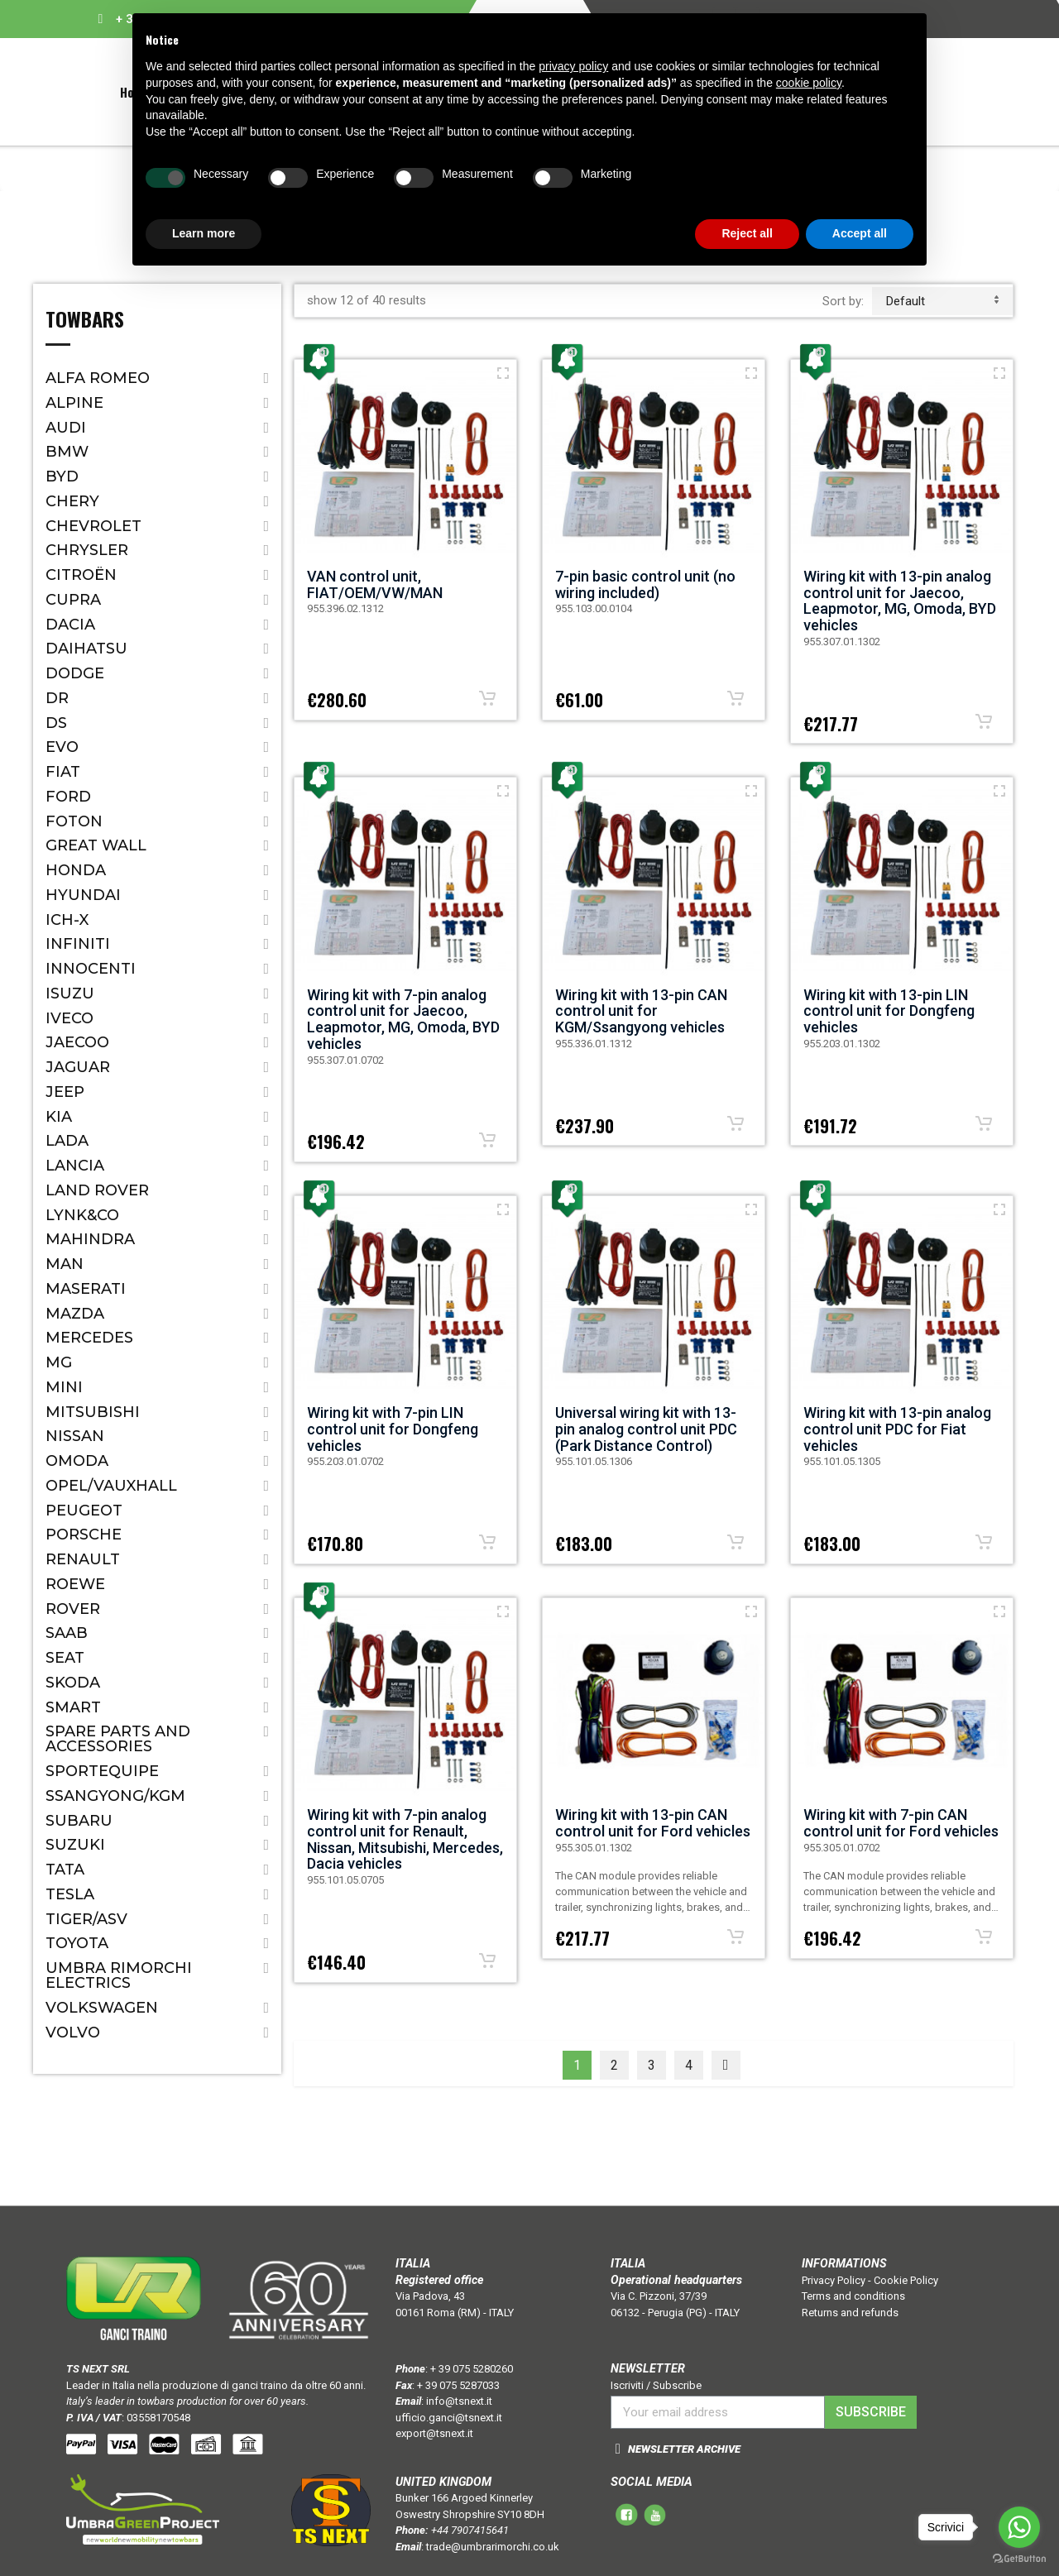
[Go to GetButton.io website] (1019, 2559)
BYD (62, 476)
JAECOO (77, 1042)
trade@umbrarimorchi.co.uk (492, 2546)
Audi (66, 427)
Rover (73, 1609)
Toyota (77, 1943)
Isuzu (70, 993)
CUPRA (73, 599)
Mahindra (90, 1239)
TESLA (70, 1894)
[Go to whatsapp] (1019, 2527)
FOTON (74, 821)
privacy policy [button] (573, 66)
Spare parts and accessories (118, 1739)
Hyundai (83, 895)
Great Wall (96, 845)
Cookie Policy (906, 2280)
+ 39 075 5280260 (471, 2369)
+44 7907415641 (470, 2530)
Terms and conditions (853, 2296)
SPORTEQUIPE (102, 1771)
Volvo (73, 2032)
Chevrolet (93, 526)
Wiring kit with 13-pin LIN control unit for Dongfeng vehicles (889, 1011)
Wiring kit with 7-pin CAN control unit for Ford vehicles (901, 1823)
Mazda (75, 1313)
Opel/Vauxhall (111, 1485)
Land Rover (97, 1190)
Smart (73, 1707)
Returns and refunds (850, 2312)
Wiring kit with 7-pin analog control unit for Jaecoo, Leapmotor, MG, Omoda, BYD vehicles (403, 1019)
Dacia (70, 624)
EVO (62, 747)
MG (59, 1362)
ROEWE (75, 1584)
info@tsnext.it (459, 2401)
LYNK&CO (82, 1215)
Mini (64, 1387)
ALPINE (74, 402)
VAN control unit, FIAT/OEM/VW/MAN (375, 584)
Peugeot (84, 1510)
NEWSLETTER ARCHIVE (684, 2449)
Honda (76, 870)
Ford (68, 796)
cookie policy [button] (808, 82)
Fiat (63, 771)
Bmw (67, 451)
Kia (59, 1116)
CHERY (72, 501)
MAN (65, 1264)
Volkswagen (102, 2007)
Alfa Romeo (98, 378)
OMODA (77, 1460)
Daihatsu (86, 648)
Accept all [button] (859, 233)
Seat (65, 1657)
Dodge (75, 673)
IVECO (69, 1018)
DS (56, 723)
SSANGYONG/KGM (115, 1795)
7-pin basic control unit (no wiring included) (645, 584)
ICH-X (67, 919)
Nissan (75, 1436)
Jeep (65, 1092)
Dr (57, 698)
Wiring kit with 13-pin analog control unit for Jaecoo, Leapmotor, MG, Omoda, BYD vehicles (899, 600)
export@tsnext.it (434, 2433)
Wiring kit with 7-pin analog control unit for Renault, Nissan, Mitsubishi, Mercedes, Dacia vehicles (405, 1839)
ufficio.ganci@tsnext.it (448, 2417)
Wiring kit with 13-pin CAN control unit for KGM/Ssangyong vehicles (641, 1011)
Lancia (75, 1165)
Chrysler (87, 550)
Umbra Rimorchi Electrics (119, 1975)
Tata (65, 1869)
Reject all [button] (746, 233)
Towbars (85, 321)
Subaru (79, 1820)
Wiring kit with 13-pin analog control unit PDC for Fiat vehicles (897, 1429)
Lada (67, 1140)
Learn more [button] (203, 233)
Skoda (73, 1682)
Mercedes (89, 1337)
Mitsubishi (93, 1412)
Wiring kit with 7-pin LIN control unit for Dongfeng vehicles (392, 1429)
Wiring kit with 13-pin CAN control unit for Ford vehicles (652, 1823)
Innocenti (91, 968)
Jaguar (78, 1067)
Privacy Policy (833, 2280)
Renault (83, 1559)
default (942, 301)
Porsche (84, 1534)
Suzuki (75, 1844)
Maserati (86, 1288)
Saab (67, 1633)
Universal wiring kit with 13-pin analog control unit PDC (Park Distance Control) (646, 1429)
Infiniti (78, 943)
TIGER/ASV (86, 1919)
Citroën (81, 574)
